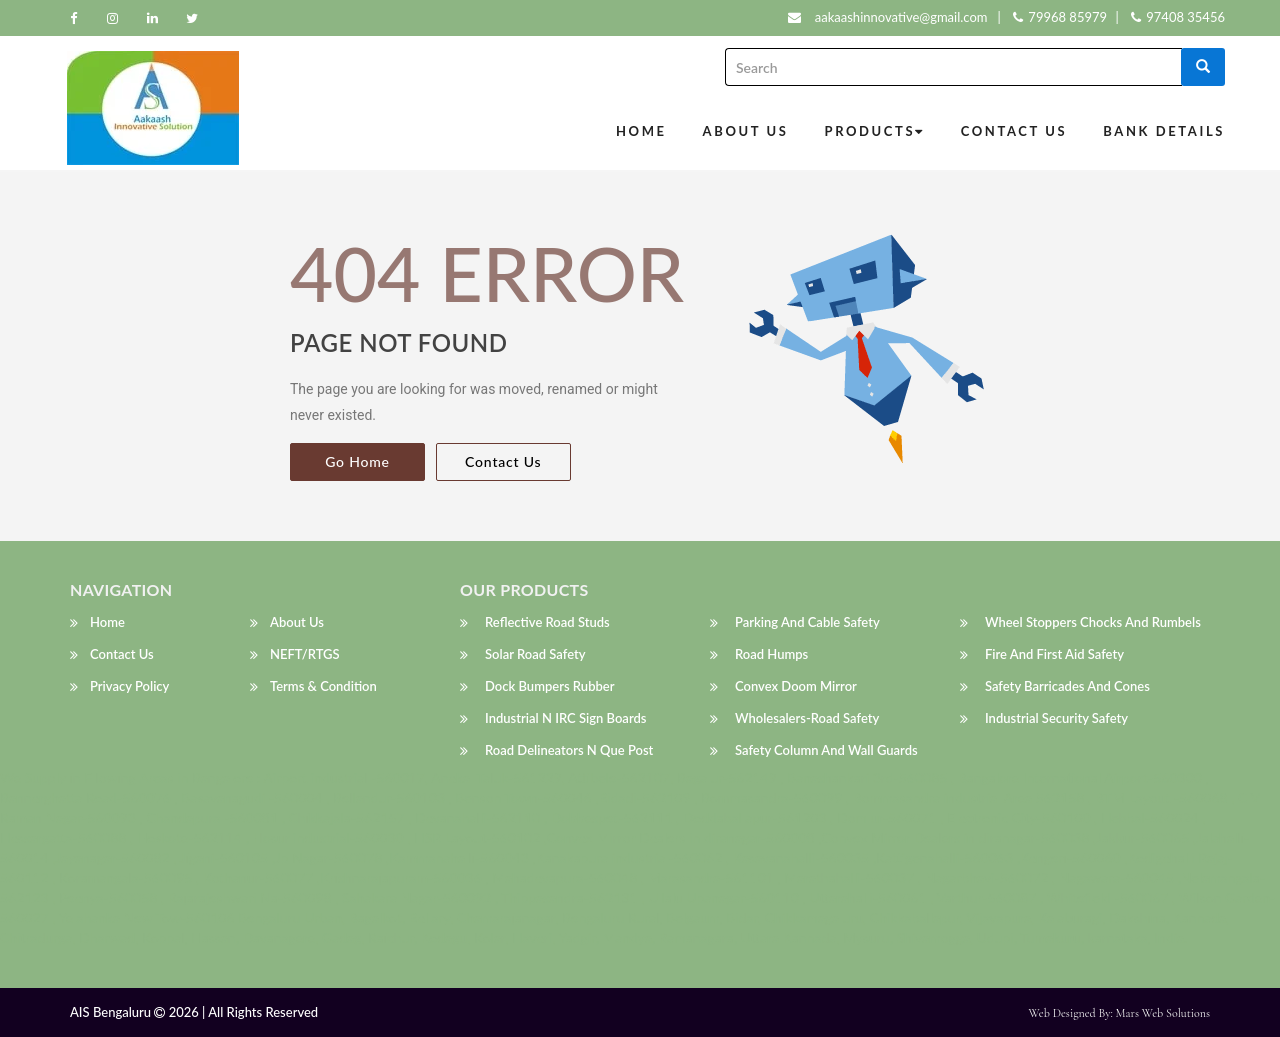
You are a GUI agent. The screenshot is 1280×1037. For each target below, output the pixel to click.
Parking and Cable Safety (807, 623)
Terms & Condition (323, 687)
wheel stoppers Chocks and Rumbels (1093, 623)
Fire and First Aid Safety (1054, 655)
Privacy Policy (129, 687)
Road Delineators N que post (569, 751)
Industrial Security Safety (1056, 719)
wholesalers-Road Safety (807, 719)
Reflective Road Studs (547, 623)
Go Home (357, 461)
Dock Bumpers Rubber (550, 687)
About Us (746, 131)
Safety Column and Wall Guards (826, 751)
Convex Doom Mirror (796, 687)
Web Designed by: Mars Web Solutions (1119, 1013)
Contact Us (1014, 131)
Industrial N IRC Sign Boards (565, 719)
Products (875, 131)
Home (641, 131)
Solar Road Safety (535, 655)
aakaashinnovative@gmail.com (901, 17)
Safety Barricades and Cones (1067, 687)
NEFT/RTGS (305, 655)
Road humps (771, 655)
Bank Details (1164, 131)
